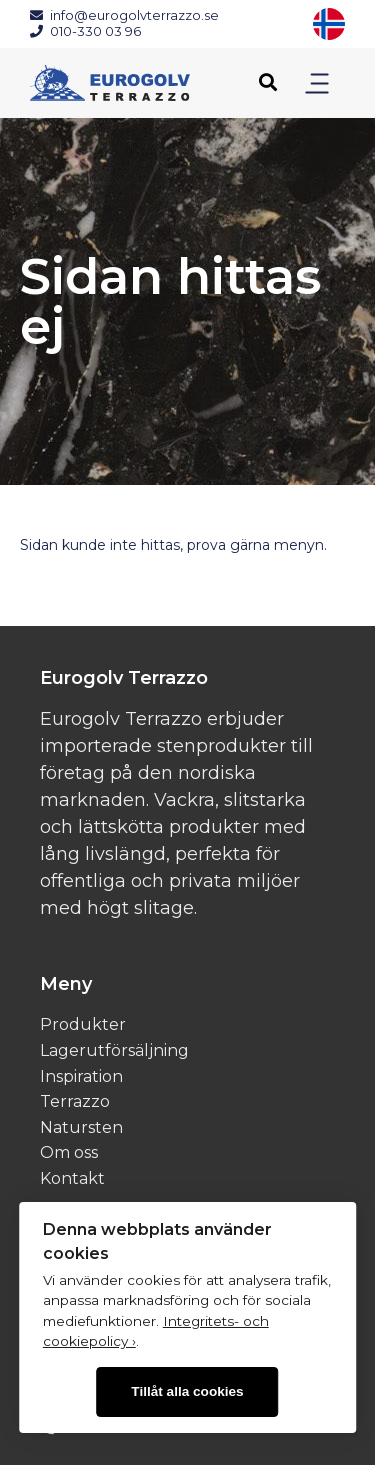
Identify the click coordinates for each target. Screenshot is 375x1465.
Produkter (83, 1024)
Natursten (81, 1127)
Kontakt (72, 1178)
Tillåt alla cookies (187, 1391)
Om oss (69, 1152)
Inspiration (81, 1076)
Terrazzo (75, 1101)
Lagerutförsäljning (114, 1050)
